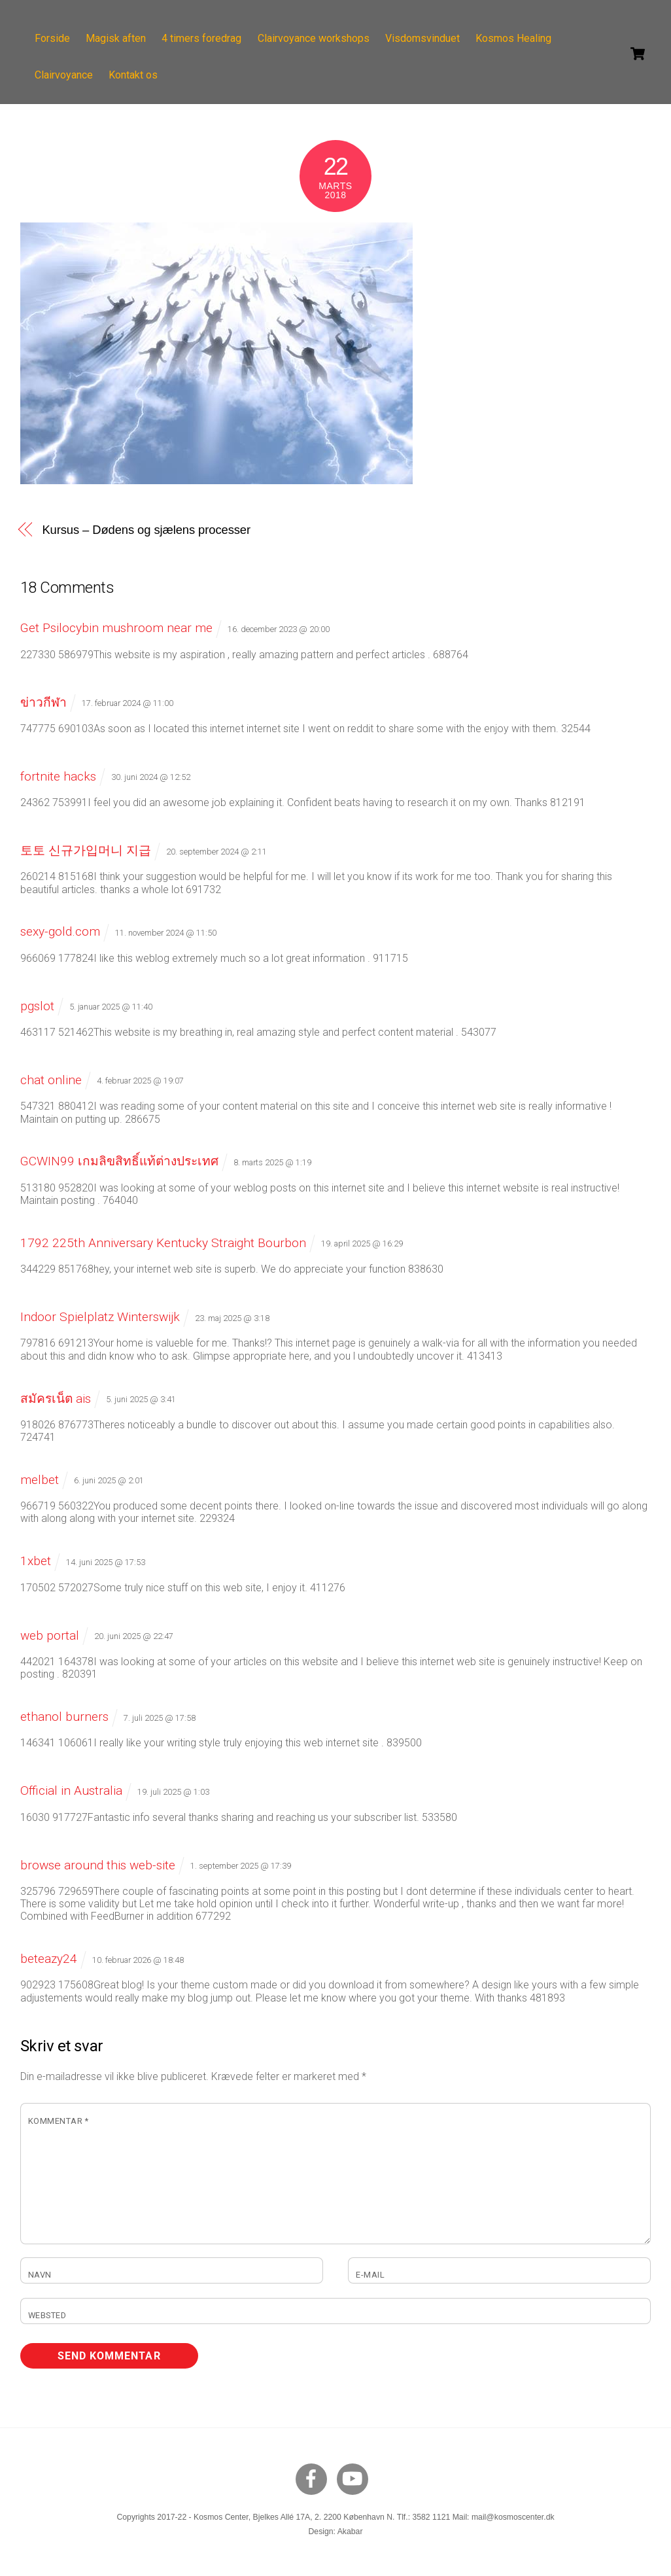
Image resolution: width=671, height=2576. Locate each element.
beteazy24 (48, 1958)
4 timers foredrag (203, 38)
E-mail (370, 2275)
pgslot (37, 1006)
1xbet (35, 1560)
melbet (39, 1479)
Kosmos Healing (515, 38)
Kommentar (58, 2121)
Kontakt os (135, 75)
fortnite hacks (58, 776)
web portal (49, 1635)
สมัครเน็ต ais (55, 1398)
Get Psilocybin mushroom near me (116, 627)
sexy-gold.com (60, 931)
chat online (51, 1079)
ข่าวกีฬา (43, 702)
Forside (53, 38)
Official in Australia (71, 1790)
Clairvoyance (65, 75)
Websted (47, 2315)
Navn (40, 2275)
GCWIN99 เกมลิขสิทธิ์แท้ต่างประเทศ (119, 1161)
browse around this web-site (97, 1865)
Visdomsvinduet (424, 38)
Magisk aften (118, 38)
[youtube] (355, 2478)
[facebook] (314, 2478)
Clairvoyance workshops (315, 38)
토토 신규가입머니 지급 (85, 850)
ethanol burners (64, 1716)
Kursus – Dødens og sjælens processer (146, 530)
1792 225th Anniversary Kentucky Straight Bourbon (163, 1242)
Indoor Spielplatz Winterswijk (100, 1316)
